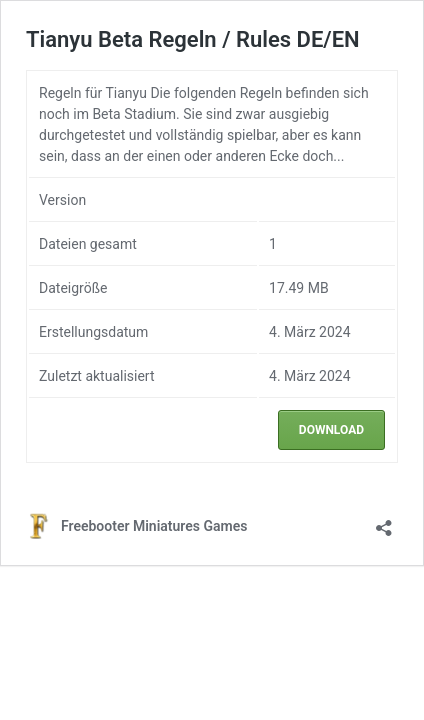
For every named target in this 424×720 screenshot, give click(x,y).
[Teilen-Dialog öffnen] (384, 521)
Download (331, 430)
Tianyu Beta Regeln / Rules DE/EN (193, 39)
